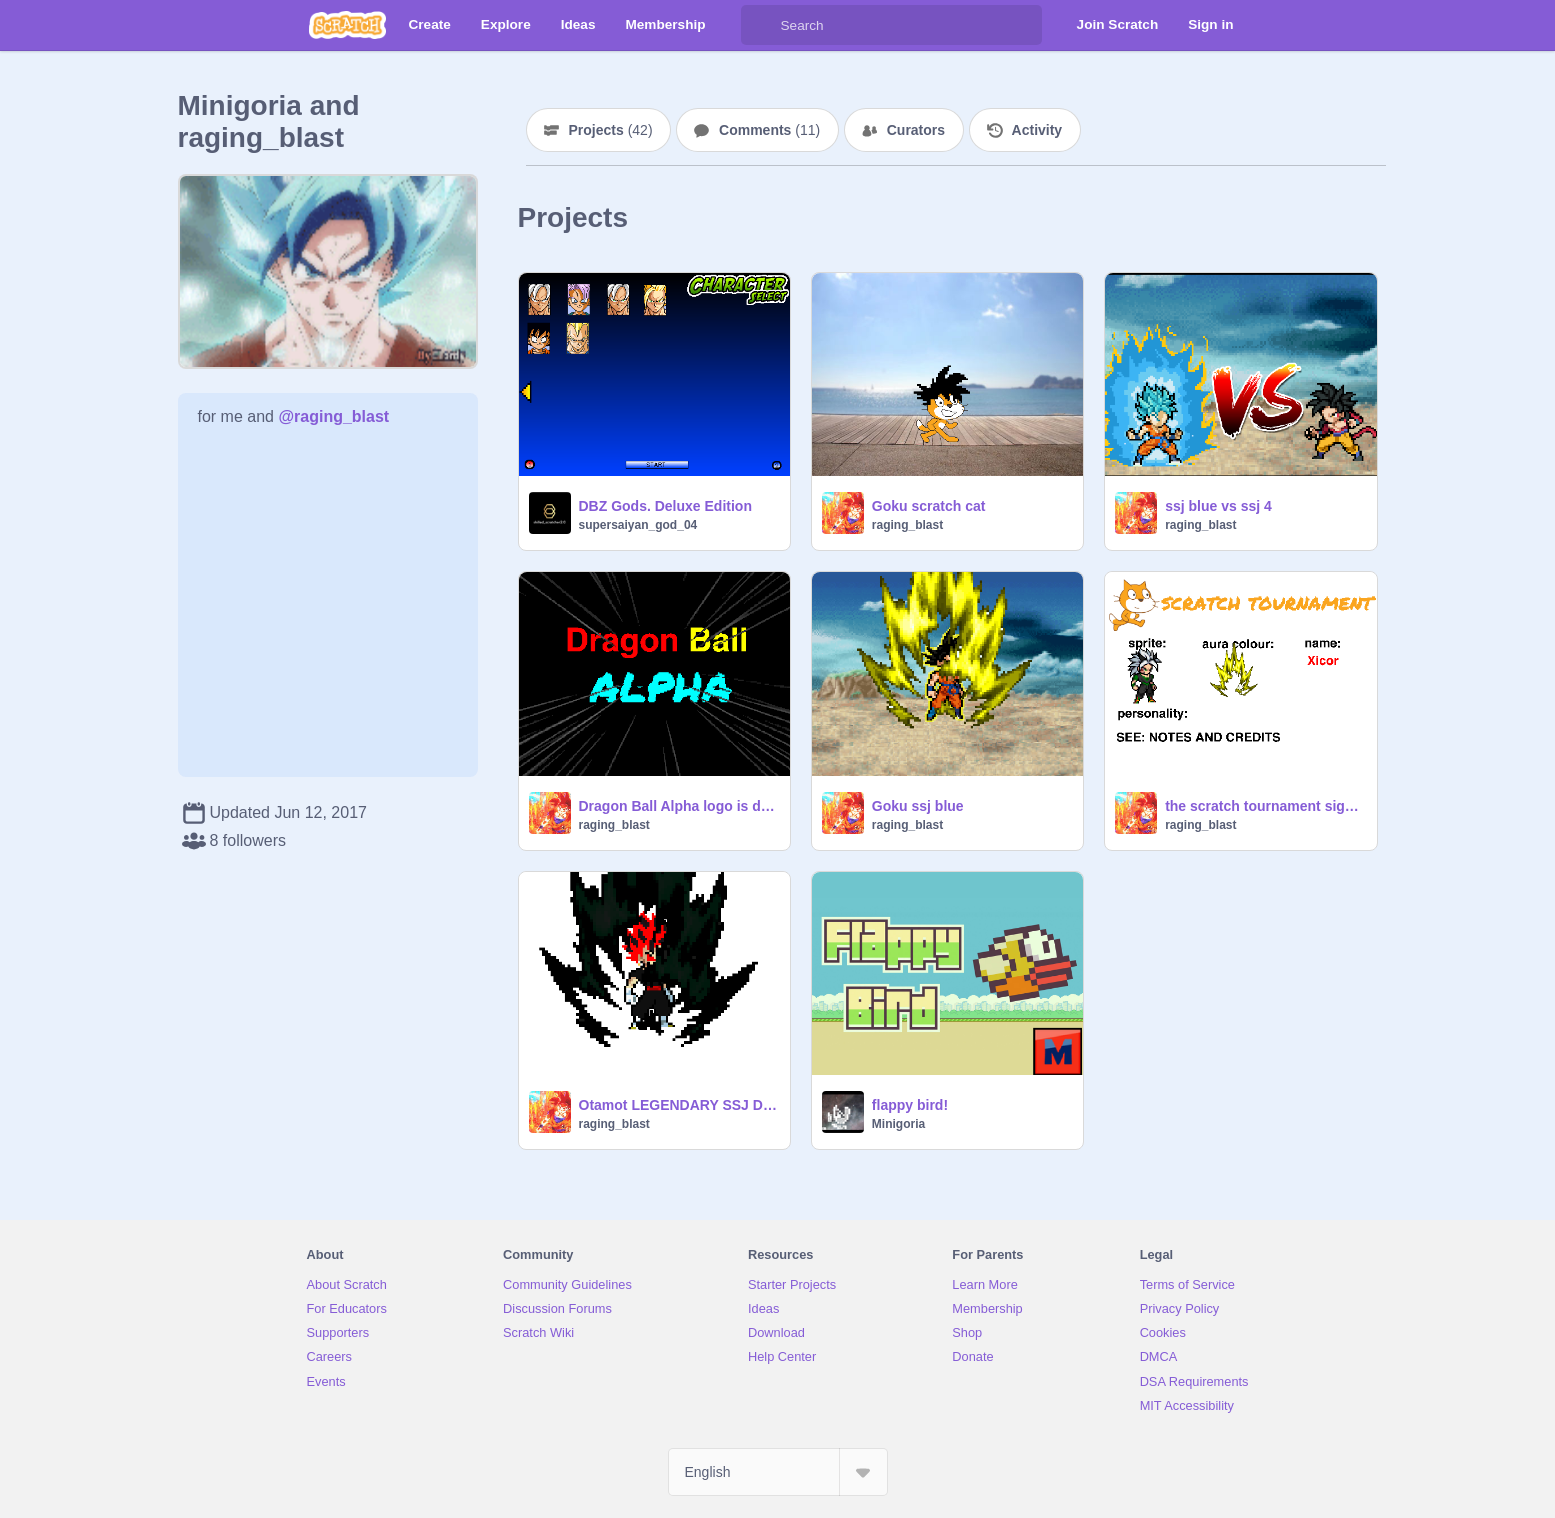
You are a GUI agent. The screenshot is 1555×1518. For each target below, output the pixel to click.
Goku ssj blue (918, 806)
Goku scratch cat (929, 506)
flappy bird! (910, 1105)
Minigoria (898, 1124)
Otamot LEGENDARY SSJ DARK (678, 1105)
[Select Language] (778, 1472)
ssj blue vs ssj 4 (1218, 506)
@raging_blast (333, 416)
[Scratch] (347, 25)
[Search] (761, 25)
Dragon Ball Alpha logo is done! (678, 806)
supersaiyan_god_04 (638, 525)
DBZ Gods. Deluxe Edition (665, 506)
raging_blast (907, 525)
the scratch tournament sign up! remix (1264, 806)
